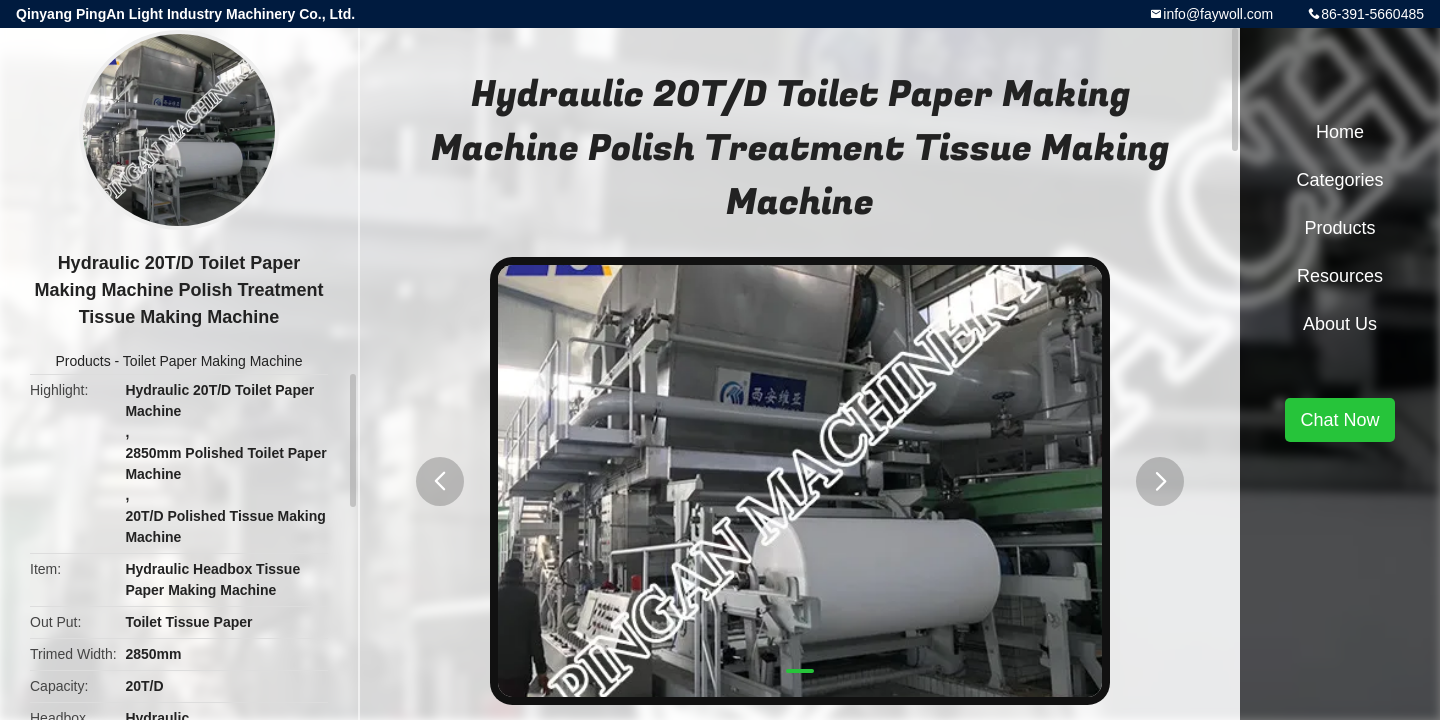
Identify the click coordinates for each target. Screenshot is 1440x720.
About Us (1340, 324)
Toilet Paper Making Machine (213, 361)
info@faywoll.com (1218, 14)
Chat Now (1339, 420)
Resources (1340, 276)
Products (82, 361)
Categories (1339, 180)
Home (1340, 132)
